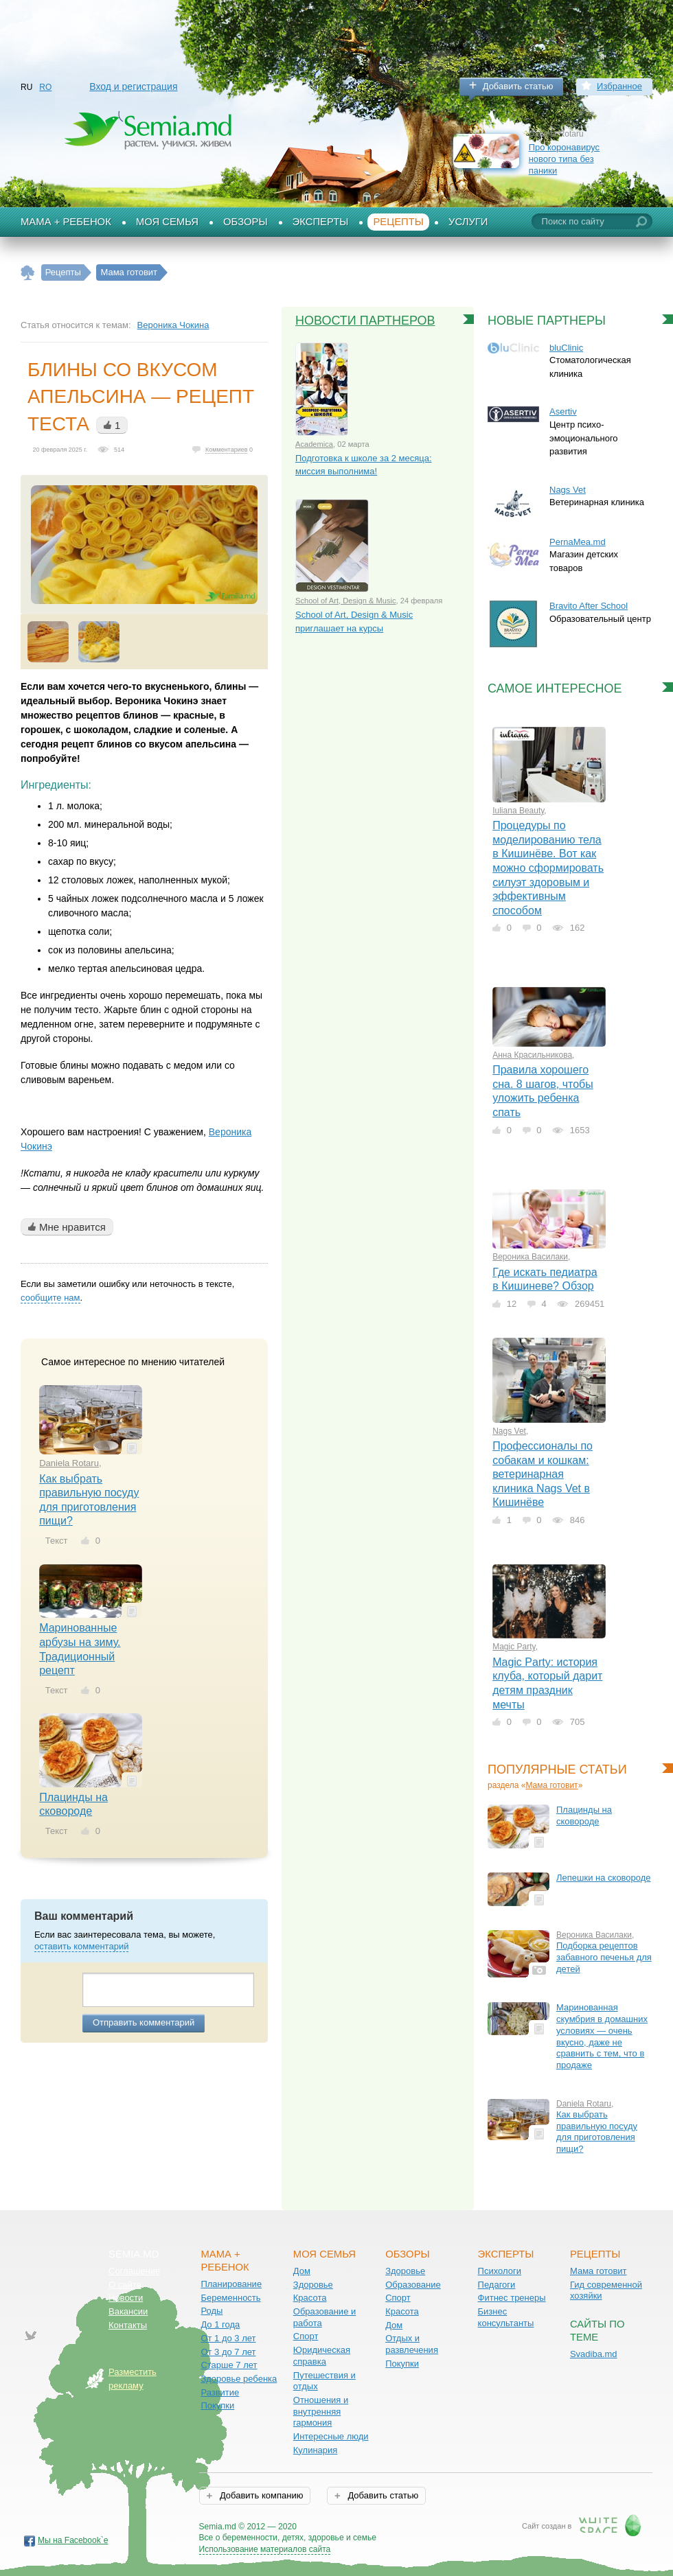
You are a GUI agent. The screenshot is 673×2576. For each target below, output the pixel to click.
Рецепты (398, 221)
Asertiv (563, 411)
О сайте (125, 2284)
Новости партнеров (365, 320)
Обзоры (245, 221)
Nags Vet (509, 1431)
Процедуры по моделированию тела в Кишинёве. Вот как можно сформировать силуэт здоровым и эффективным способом (548, 868)
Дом (301, 2271)
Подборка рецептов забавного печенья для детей (604, 1956)
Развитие (220, 2392)
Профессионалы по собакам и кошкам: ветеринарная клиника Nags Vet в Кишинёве (542, 1474)
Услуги (468, 221)
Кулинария (315, 2450)
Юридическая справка (321, 2356)
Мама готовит (551, 1785)
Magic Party (513, 1646)
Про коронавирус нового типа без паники (564, 158)
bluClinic (566, 348)
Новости (126, 2298)
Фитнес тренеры (512, 2298)
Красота (310, 2298)
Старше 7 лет (229, 2365)
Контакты (128, 2325)
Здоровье (313, 2284)
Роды (212, 2311)
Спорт (306, 2336)
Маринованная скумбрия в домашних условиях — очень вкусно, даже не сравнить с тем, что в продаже (602, 2036)
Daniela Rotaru (69, 1463)
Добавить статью (518, 86)
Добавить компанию (260, 2495)
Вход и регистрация (133, 86)
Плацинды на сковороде (584, 1815)
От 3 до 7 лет (228, 2352)
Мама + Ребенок (66, 221)
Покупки (217, 2405)
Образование (413, 2284)
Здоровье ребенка (239, 2379)
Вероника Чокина (173, 325)
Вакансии (128, 2311)
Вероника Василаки (530, 1257)
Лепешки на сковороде (603, 1877)
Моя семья (167, 221)
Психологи (499, 2271)
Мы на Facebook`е (73, 2540)
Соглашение (134, 2271)
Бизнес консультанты (506, 2317)
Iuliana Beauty (518, 810)
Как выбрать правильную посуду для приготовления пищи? (596, 2131)
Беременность (230, 2298)
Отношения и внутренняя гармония (321, 2411)
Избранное (619, 86)
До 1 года (220, 2324)
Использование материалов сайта (265, 2549)
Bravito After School (588, 606)
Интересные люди (331, 2436)
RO (45, 87)
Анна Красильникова (532, 1055)
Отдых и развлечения (411, 2344)
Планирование (231, 2284)
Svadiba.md (593, 2354)
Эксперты (321, 221)
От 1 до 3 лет (228, 2338)
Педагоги (497, 2284)
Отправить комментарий (143, 2022)
